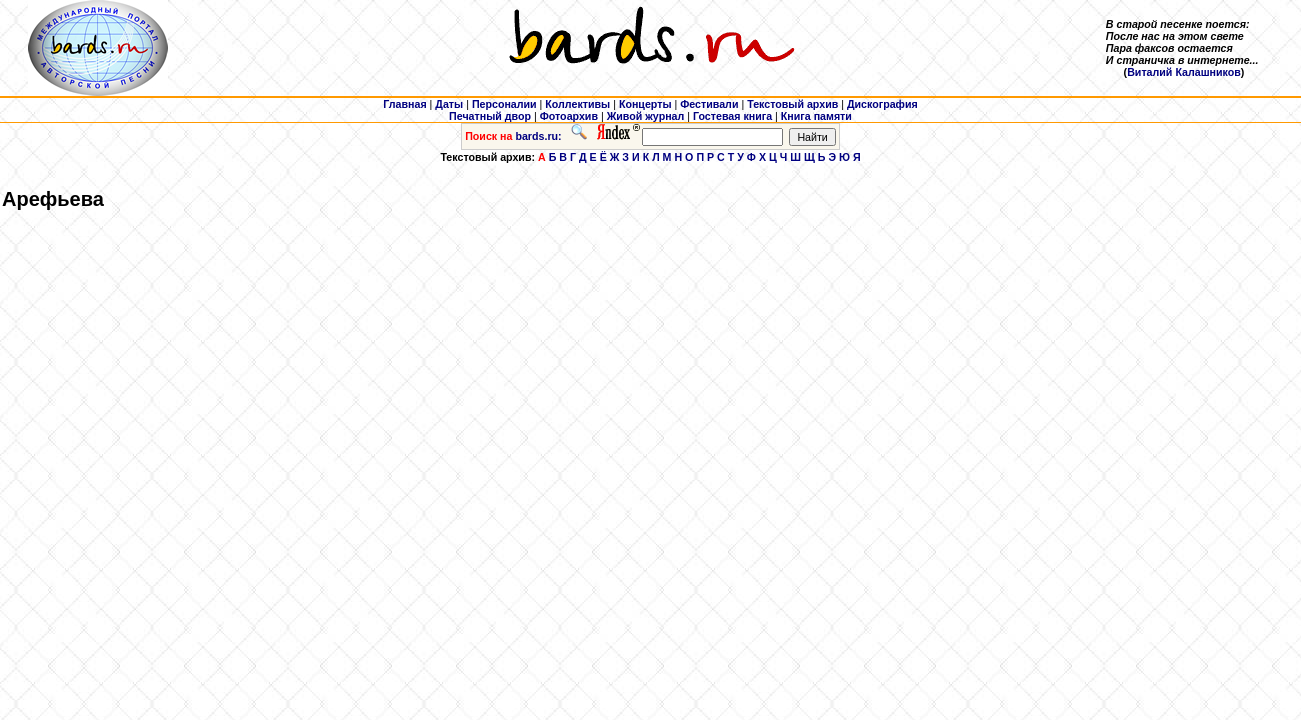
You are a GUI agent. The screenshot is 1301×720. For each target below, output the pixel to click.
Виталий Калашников (1184, 72)
